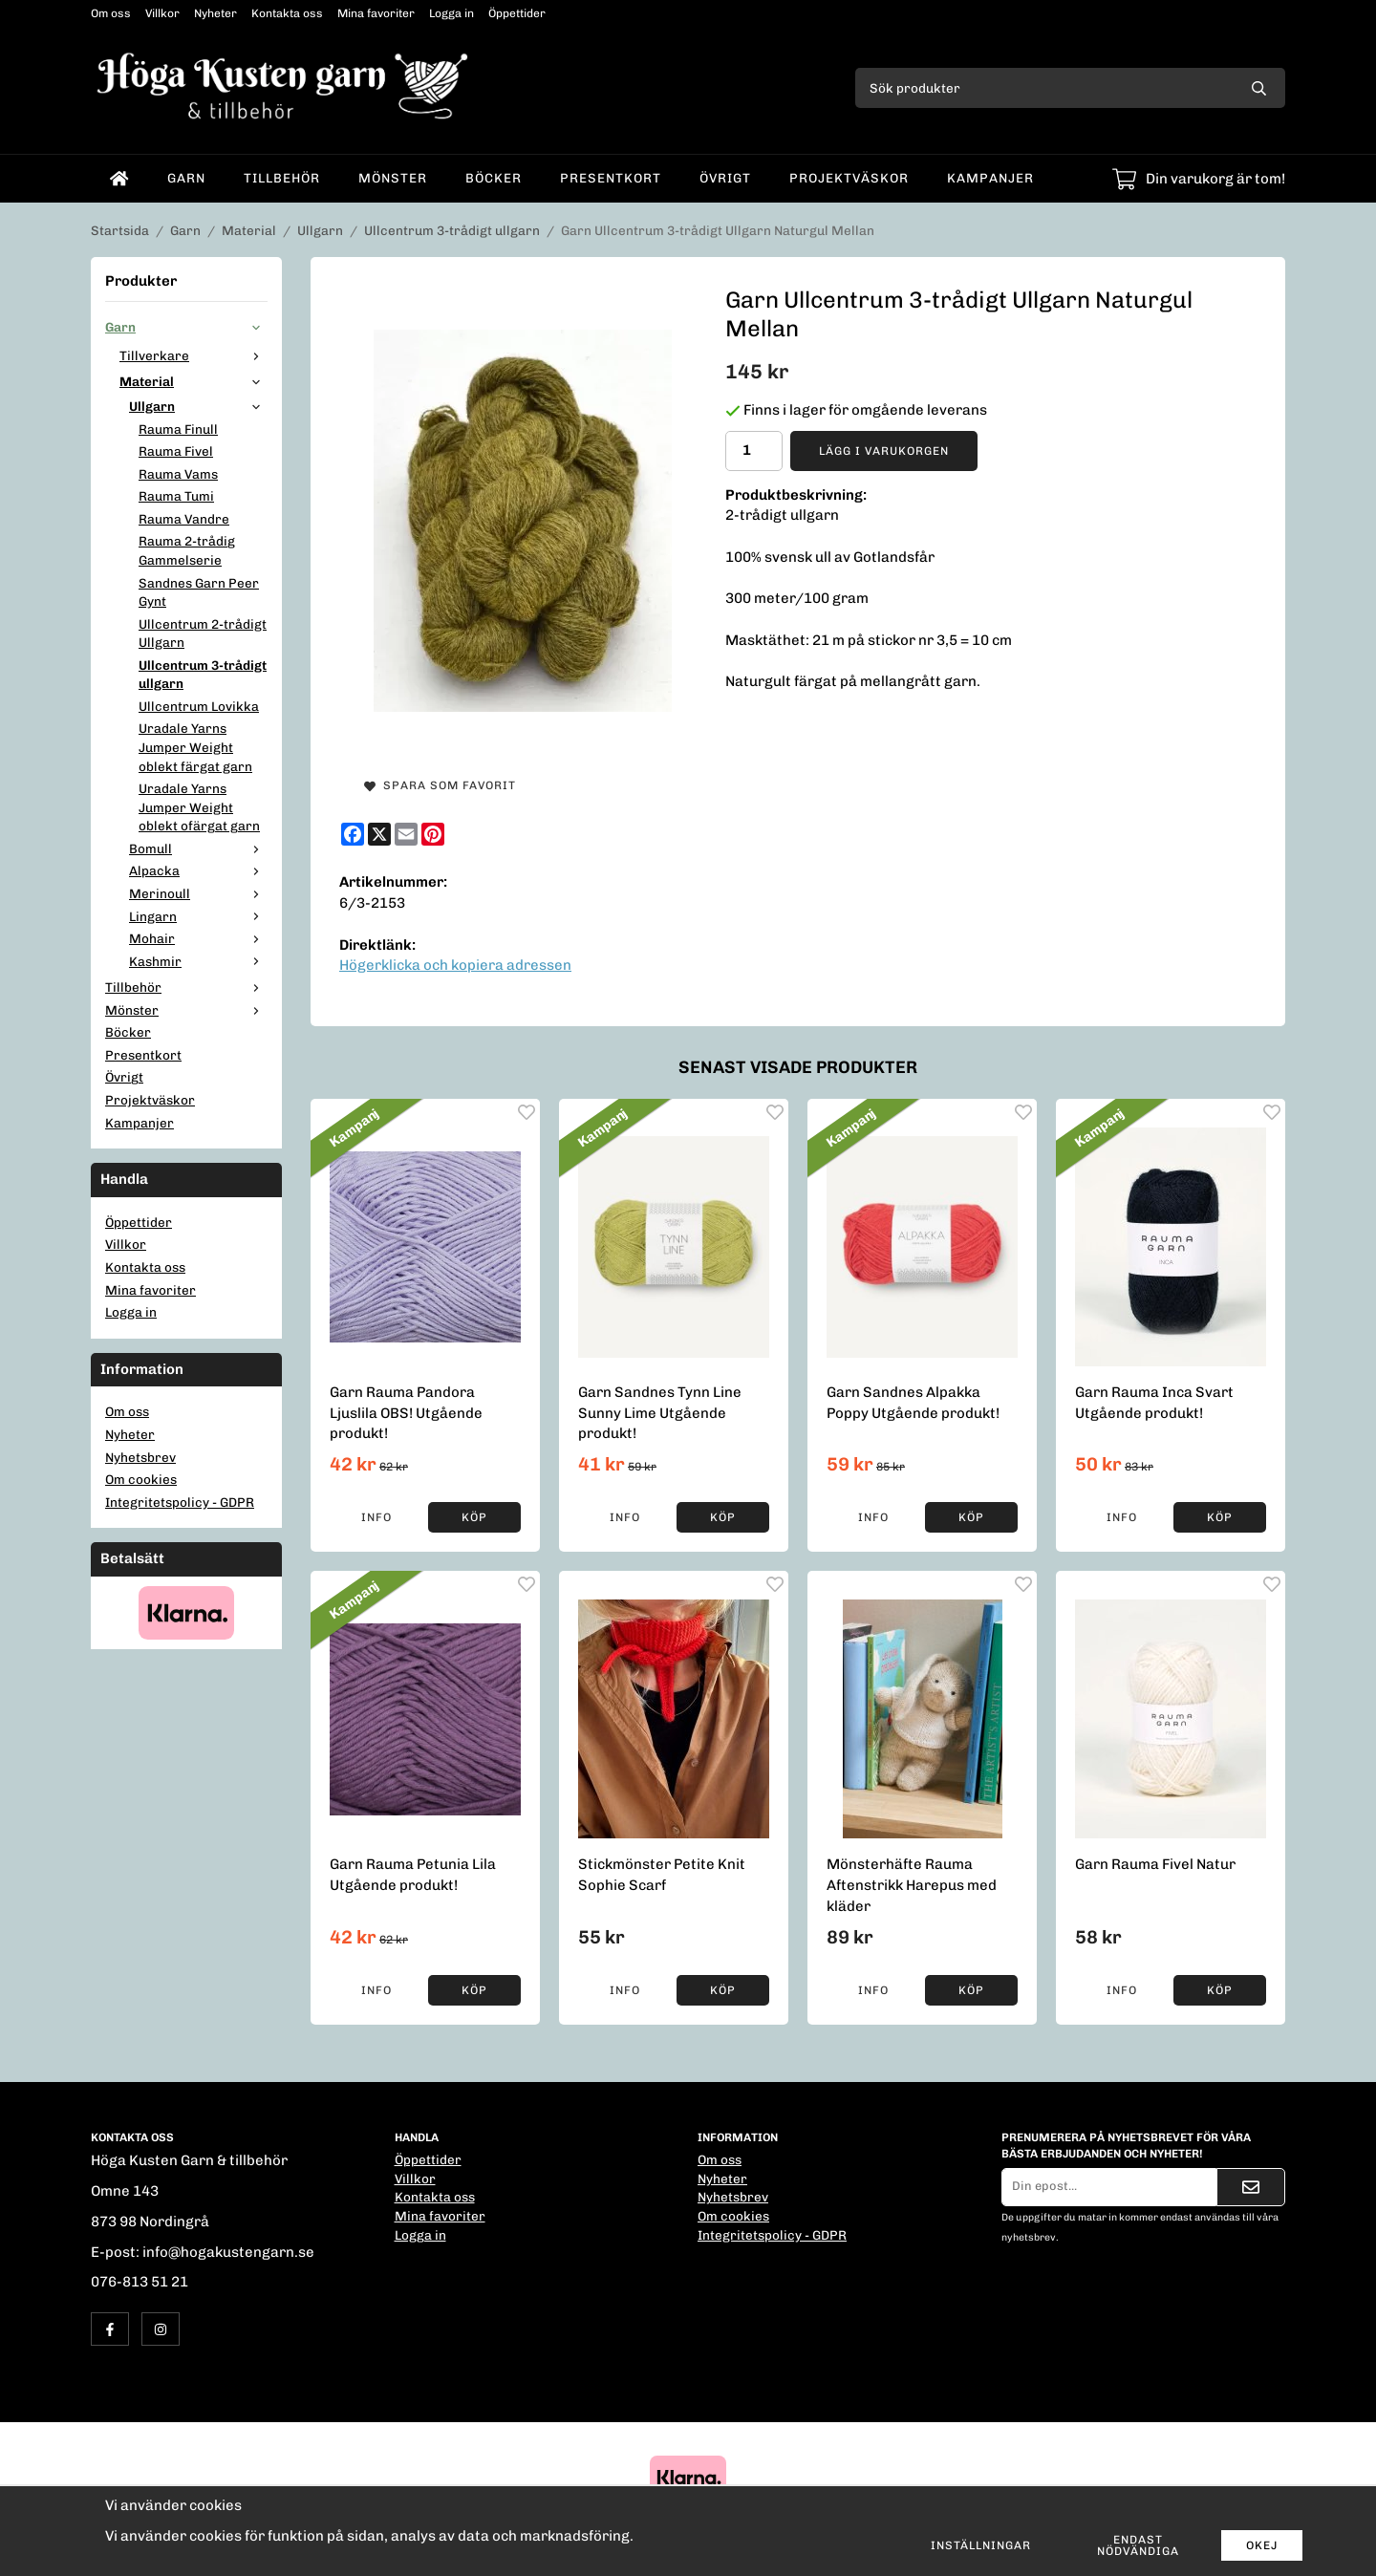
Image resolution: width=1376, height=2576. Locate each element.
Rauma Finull (178, 429)
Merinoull (198, 893)
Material (193, 381)
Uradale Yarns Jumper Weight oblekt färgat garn (195, 746)
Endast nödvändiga (1138, 2545)
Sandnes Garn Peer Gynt (199, 592)
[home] (119, 179)
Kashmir (198, 961)
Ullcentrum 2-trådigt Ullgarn (203, 633)
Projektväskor (849, 177)
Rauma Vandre (184, 518)
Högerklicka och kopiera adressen (455, 965)
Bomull (198, 848)
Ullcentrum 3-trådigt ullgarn (203, 674)
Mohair (198, 938)
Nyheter (215, 13)
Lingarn (198, 916)
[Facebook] (352, 834)
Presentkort (610, 177)
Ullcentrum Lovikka (199, 706)
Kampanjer (990, 177)
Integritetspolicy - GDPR (179, 1502)
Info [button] (376, 1517)
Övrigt (725, 177)
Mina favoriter (376, 13)
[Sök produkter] (1044, 88)
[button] (474, 1517)
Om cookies (141, 1479)
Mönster (392, 177)
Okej (1262, 2545)
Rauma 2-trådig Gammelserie (187, 550)
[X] (379, 834)
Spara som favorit (440, 785)
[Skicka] (1250, 2187)
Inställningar (981, 2545)
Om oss (111, 13)
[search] (1259, 88)
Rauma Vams (178, 474)
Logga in (451, 13)
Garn (186, 177)
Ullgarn (198, 406)
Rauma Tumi (176, 496)
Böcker (493, 177)
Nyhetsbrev (140, 1457)
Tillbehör (282, 177)
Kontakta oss (287, 13)
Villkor (162, 13)
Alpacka (198, 870)
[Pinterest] (432, 834)
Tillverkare (193, 355)
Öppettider (517, 13)
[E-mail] (406, 834)
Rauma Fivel (176, 451)
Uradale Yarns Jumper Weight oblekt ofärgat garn (199, 807)
